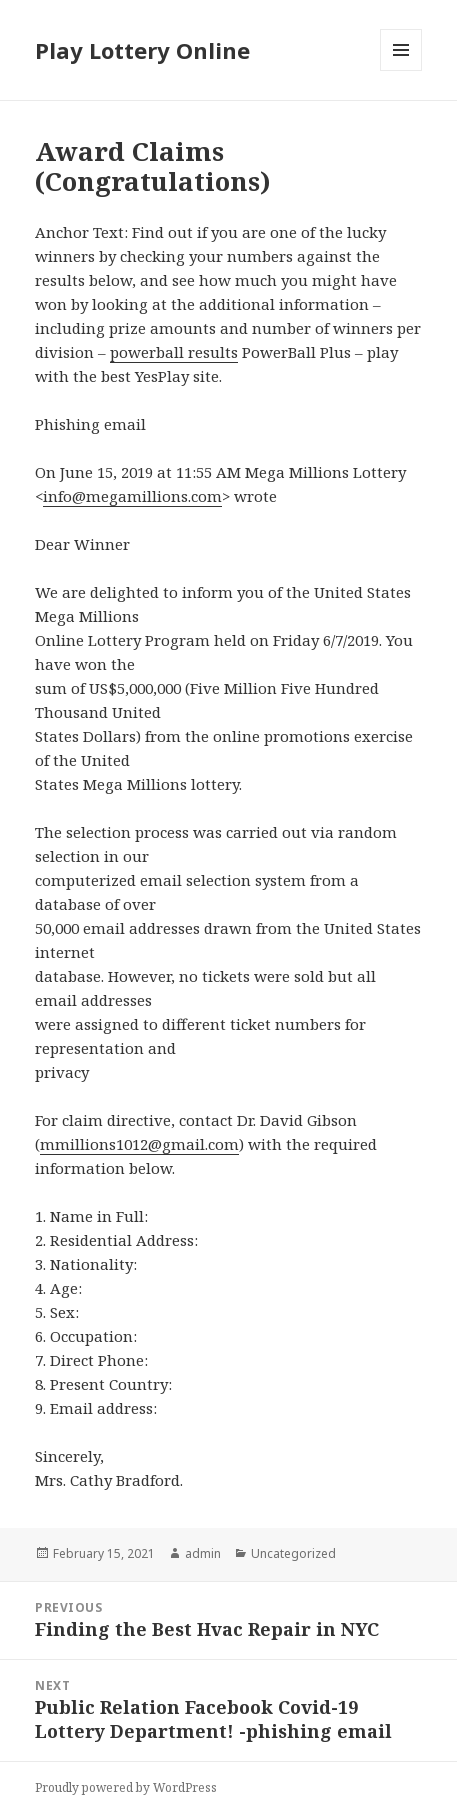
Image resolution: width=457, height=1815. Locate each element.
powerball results (174, 352)
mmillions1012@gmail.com (139, 1144)
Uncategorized (293, 1553)
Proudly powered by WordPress (126, 1787)
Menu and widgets (401, 70)
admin (203, 1553)
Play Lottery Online (142, 50)
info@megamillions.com (132, 496)
